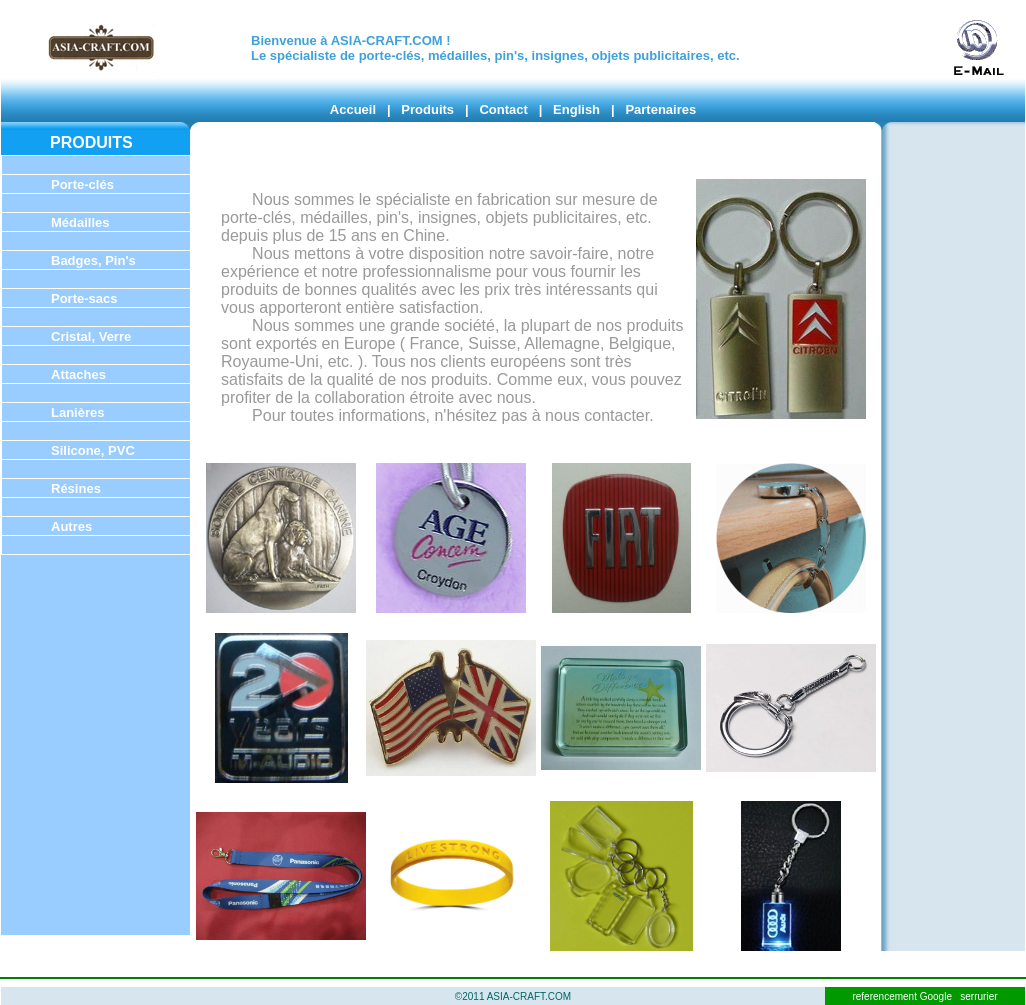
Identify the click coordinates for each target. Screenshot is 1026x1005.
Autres (71, 526)
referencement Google (903, 996)
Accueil (353, 109)
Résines (76, 488)
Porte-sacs (84, 298)
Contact (503, 109)
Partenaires (660, 109)
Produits (427, 109)
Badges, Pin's (93, 260)
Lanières (77, 412)
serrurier (978, 996)
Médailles (80, 222)
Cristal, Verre (91, 336)
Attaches (78, 374)
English (576, 109)
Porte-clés (82, 184)
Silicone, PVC (93, 450)
